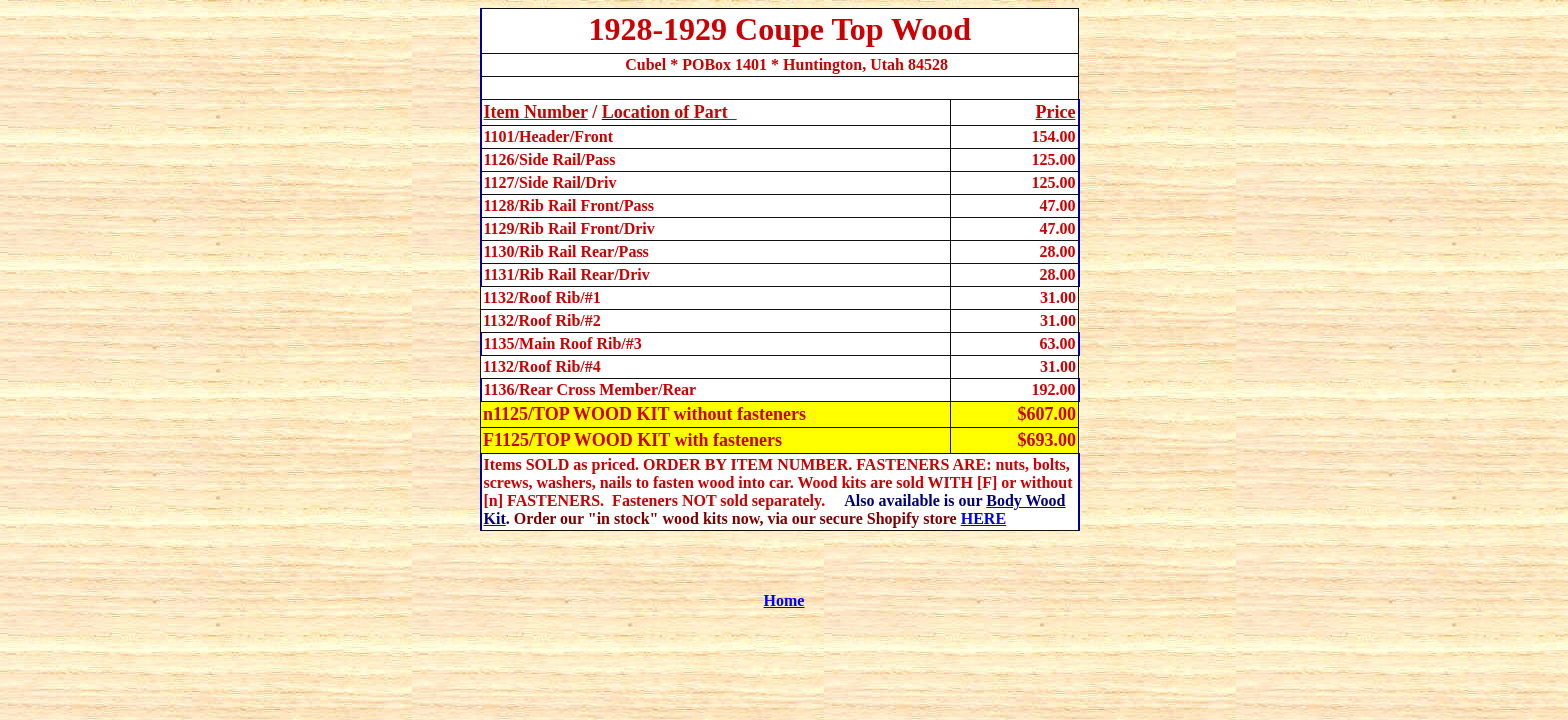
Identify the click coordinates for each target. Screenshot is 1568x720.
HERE (983, 518)
